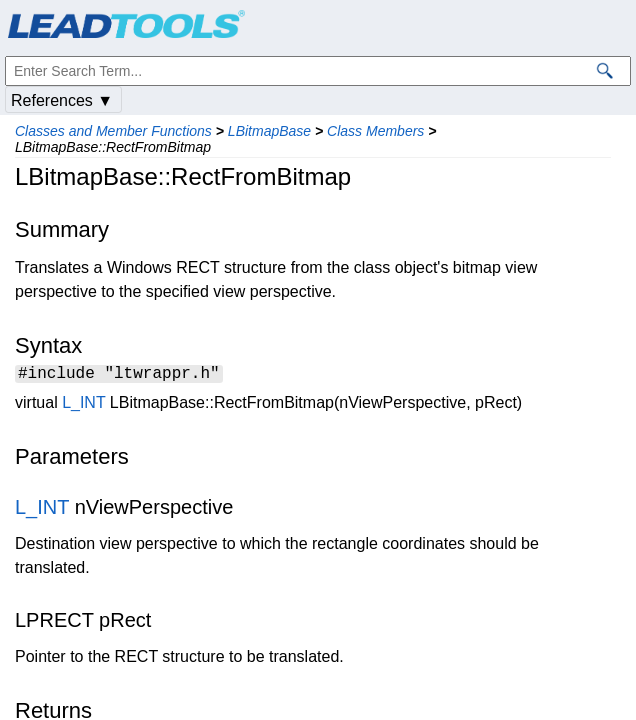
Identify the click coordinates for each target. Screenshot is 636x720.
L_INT (83, 405)
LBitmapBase (269, 131)
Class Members (375, 131)
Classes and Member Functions (113, 131)
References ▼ (62, 100)
